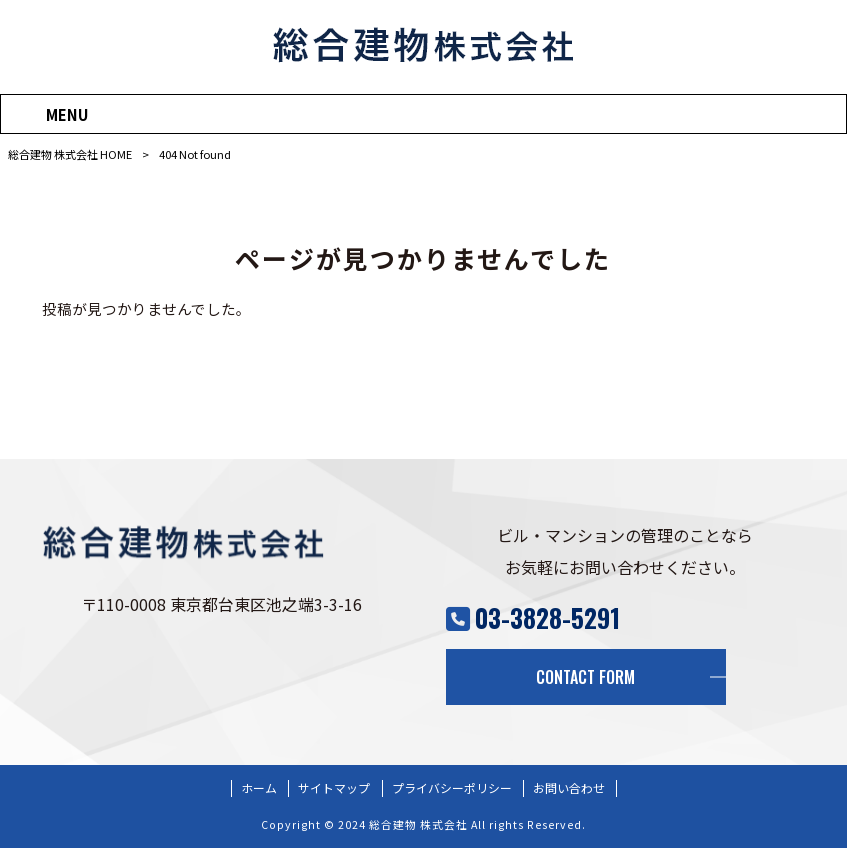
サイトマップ (334, 788)
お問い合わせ (569, 788)
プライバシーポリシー (452, 788)
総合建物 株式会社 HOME (70, 154)
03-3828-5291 (547, 617)
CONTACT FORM (585, 677)
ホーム (259, 788)
